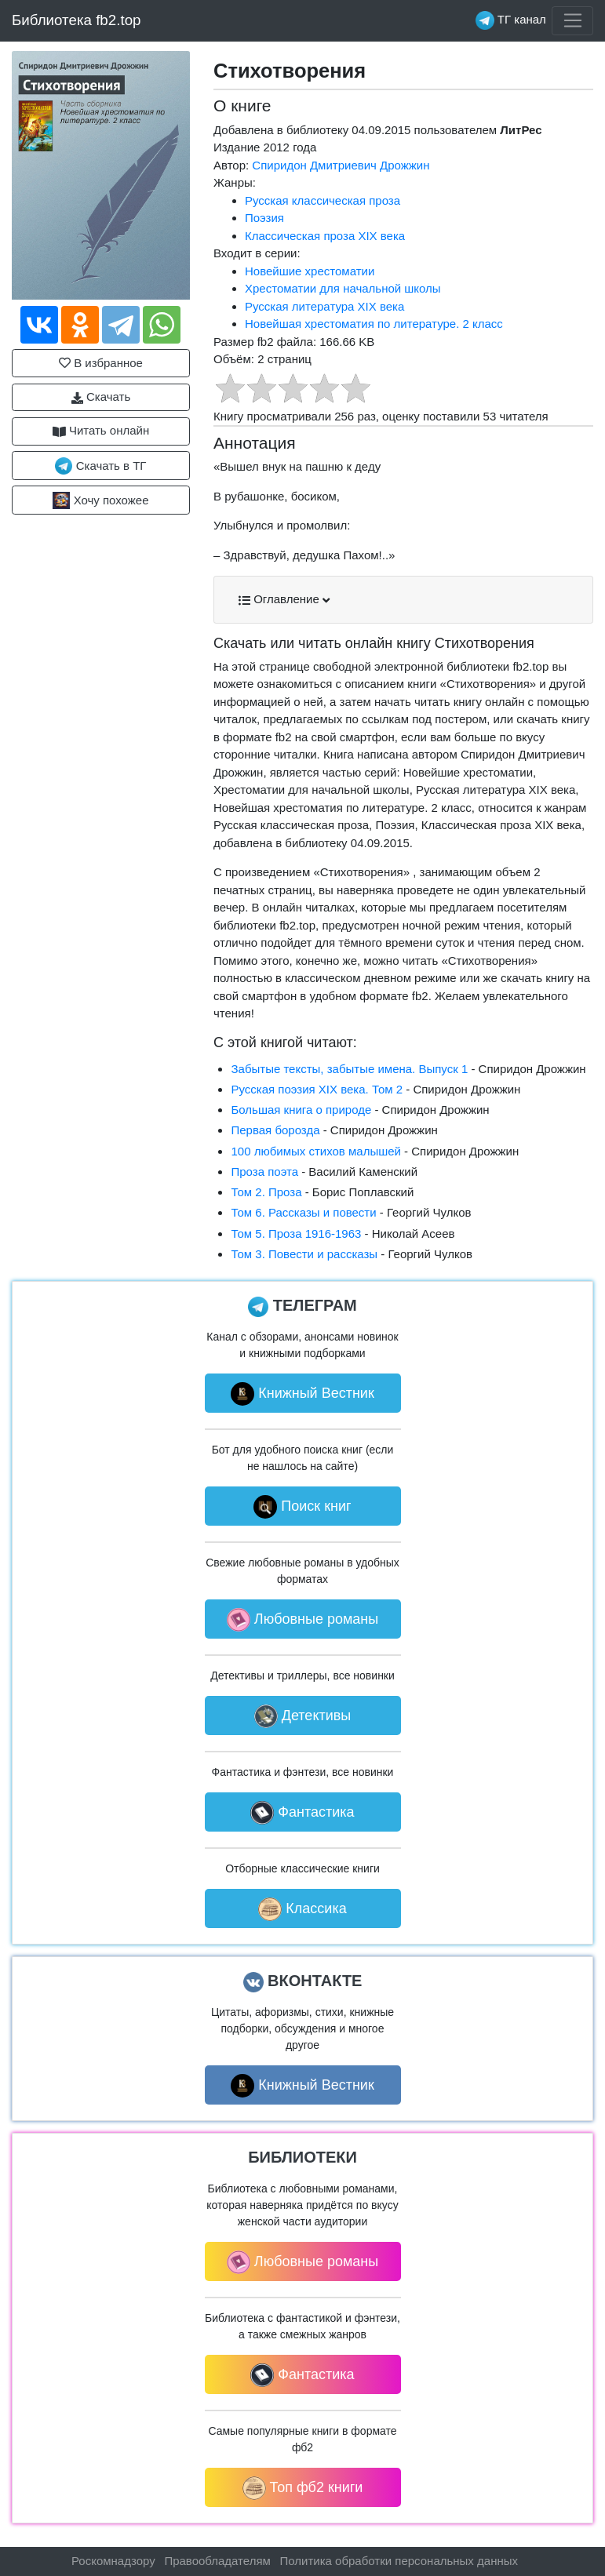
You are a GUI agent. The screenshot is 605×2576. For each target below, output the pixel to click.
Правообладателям (217, 2560)
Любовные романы (302, 1620)
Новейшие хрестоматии (309, 271)
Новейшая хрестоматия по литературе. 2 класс (374, 323)
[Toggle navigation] (572, 21)
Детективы (303, 1716)
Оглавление (284, 599)
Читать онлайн (101, 431)
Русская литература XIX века (324, 306)
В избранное (101, 362)
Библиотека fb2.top (76, 20)
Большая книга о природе (301, 1109)
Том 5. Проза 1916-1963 (296, 1233)
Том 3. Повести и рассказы (304, 1254)
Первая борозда (275, 1130)
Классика (302, 1909)
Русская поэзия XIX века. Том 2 (317, 1089)
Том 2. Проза (266, 1192)
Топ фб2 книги (302, 2488)
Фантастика (302, 1813)
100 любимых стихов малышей (315, 1151)
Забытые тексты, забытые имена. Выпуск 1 (349, 1068)
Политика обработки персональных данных (399, 2560)
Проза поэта (264, 1171)
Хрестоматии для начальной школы (343, 288)
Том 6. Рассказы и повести (303, 1212)
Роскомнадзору (113, 2560)
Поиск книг (302, 1507)
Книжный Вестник (302, 1394)
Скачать (100, 397)
